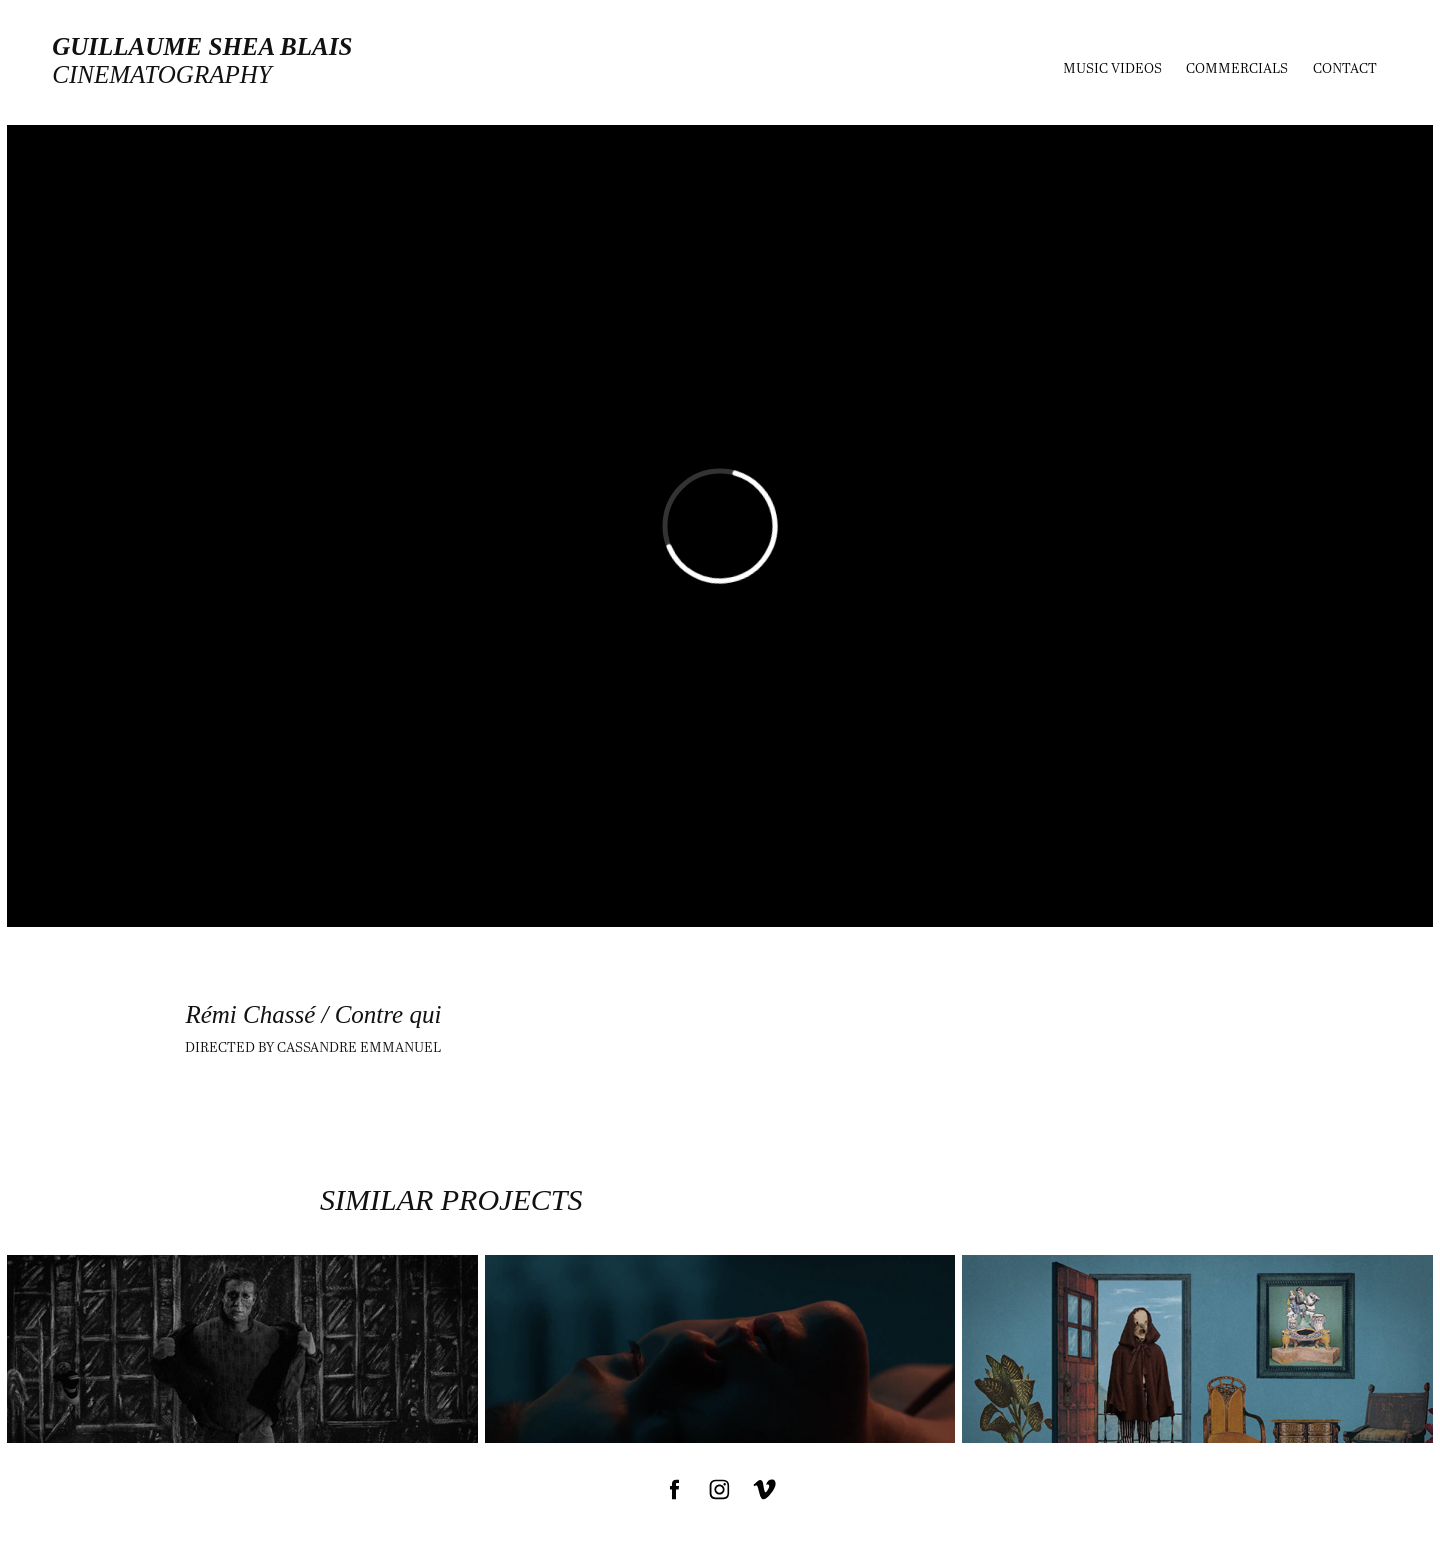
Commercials (1237, 67)
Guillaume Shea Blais (202, 46)
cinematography (161, 74)
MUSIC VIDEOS (1112, 67)
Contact (1345, 67)
